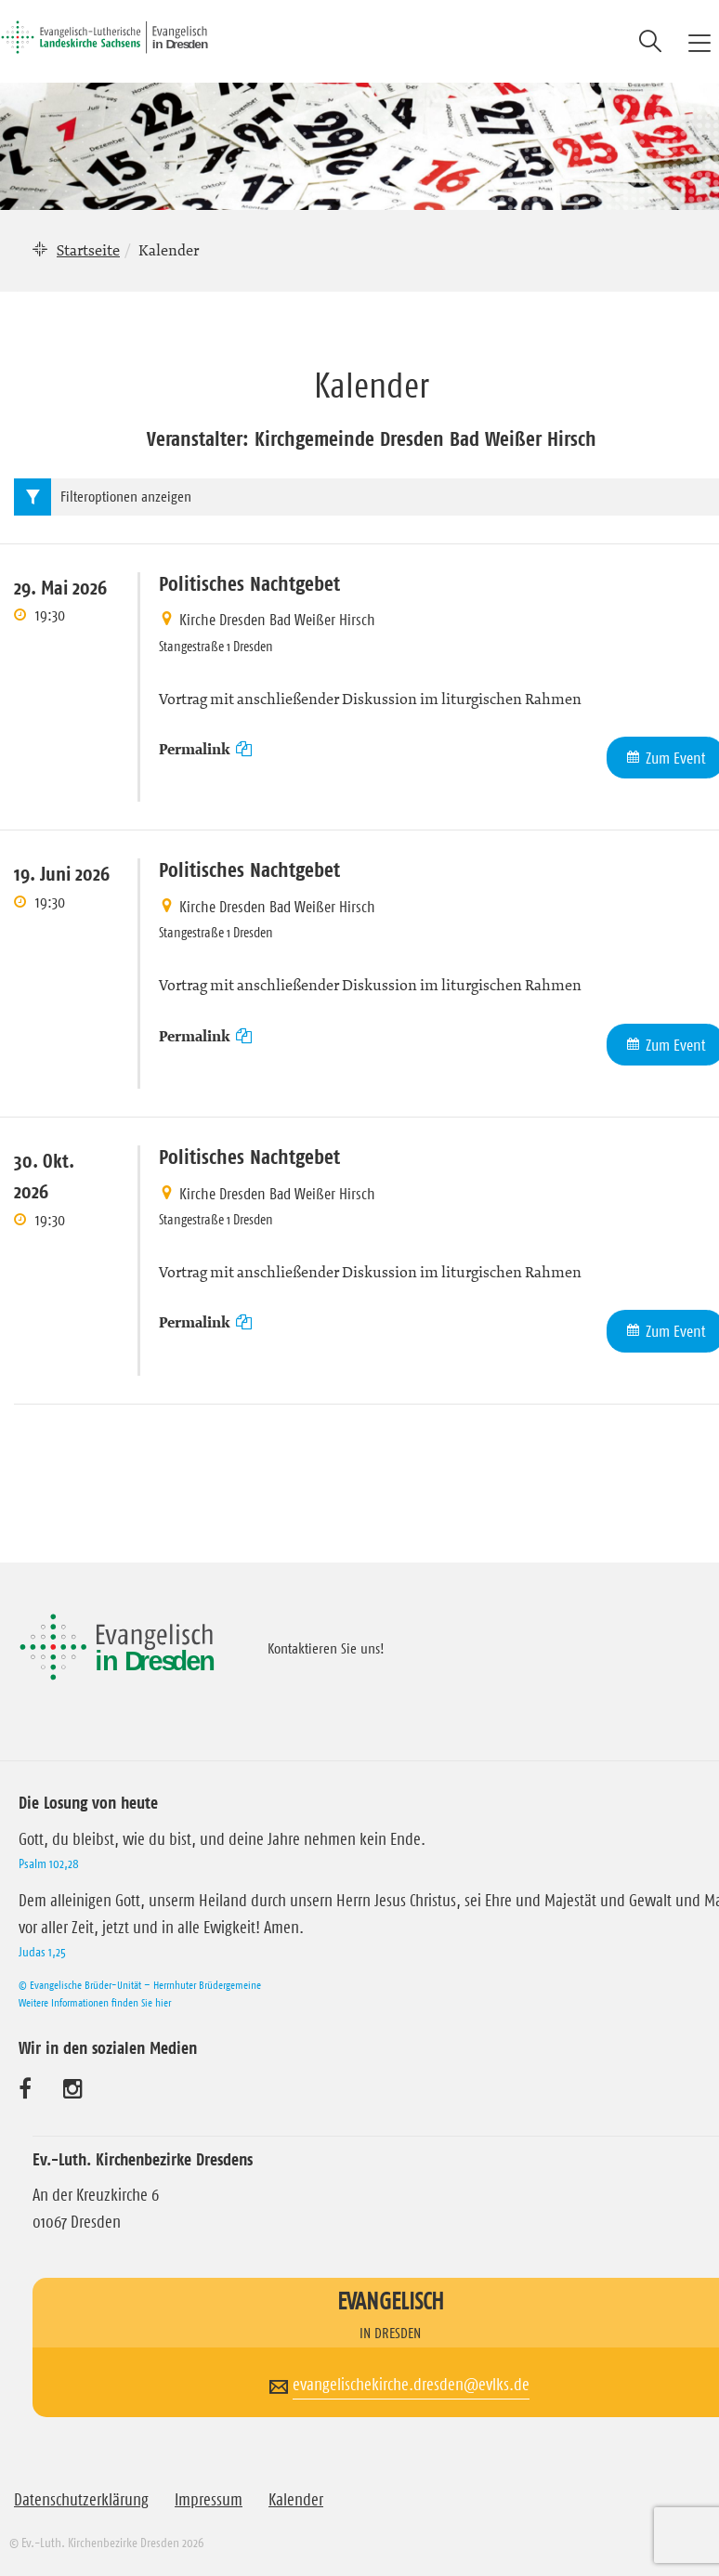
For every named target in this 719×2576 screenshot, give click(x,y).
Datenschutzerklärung (81, 2500)
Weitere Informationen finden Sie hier (95, 2002)
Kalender (295, 2500)
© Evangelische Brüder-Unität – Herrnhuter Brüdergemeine (140, 1985)
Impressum (208, 2500)
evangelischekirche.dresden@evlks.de (411, 2384)
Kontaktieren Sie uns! (326, 1648)
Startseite (88, 250)
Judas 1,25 (42, 1951)
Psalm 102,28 (49, 1863)
